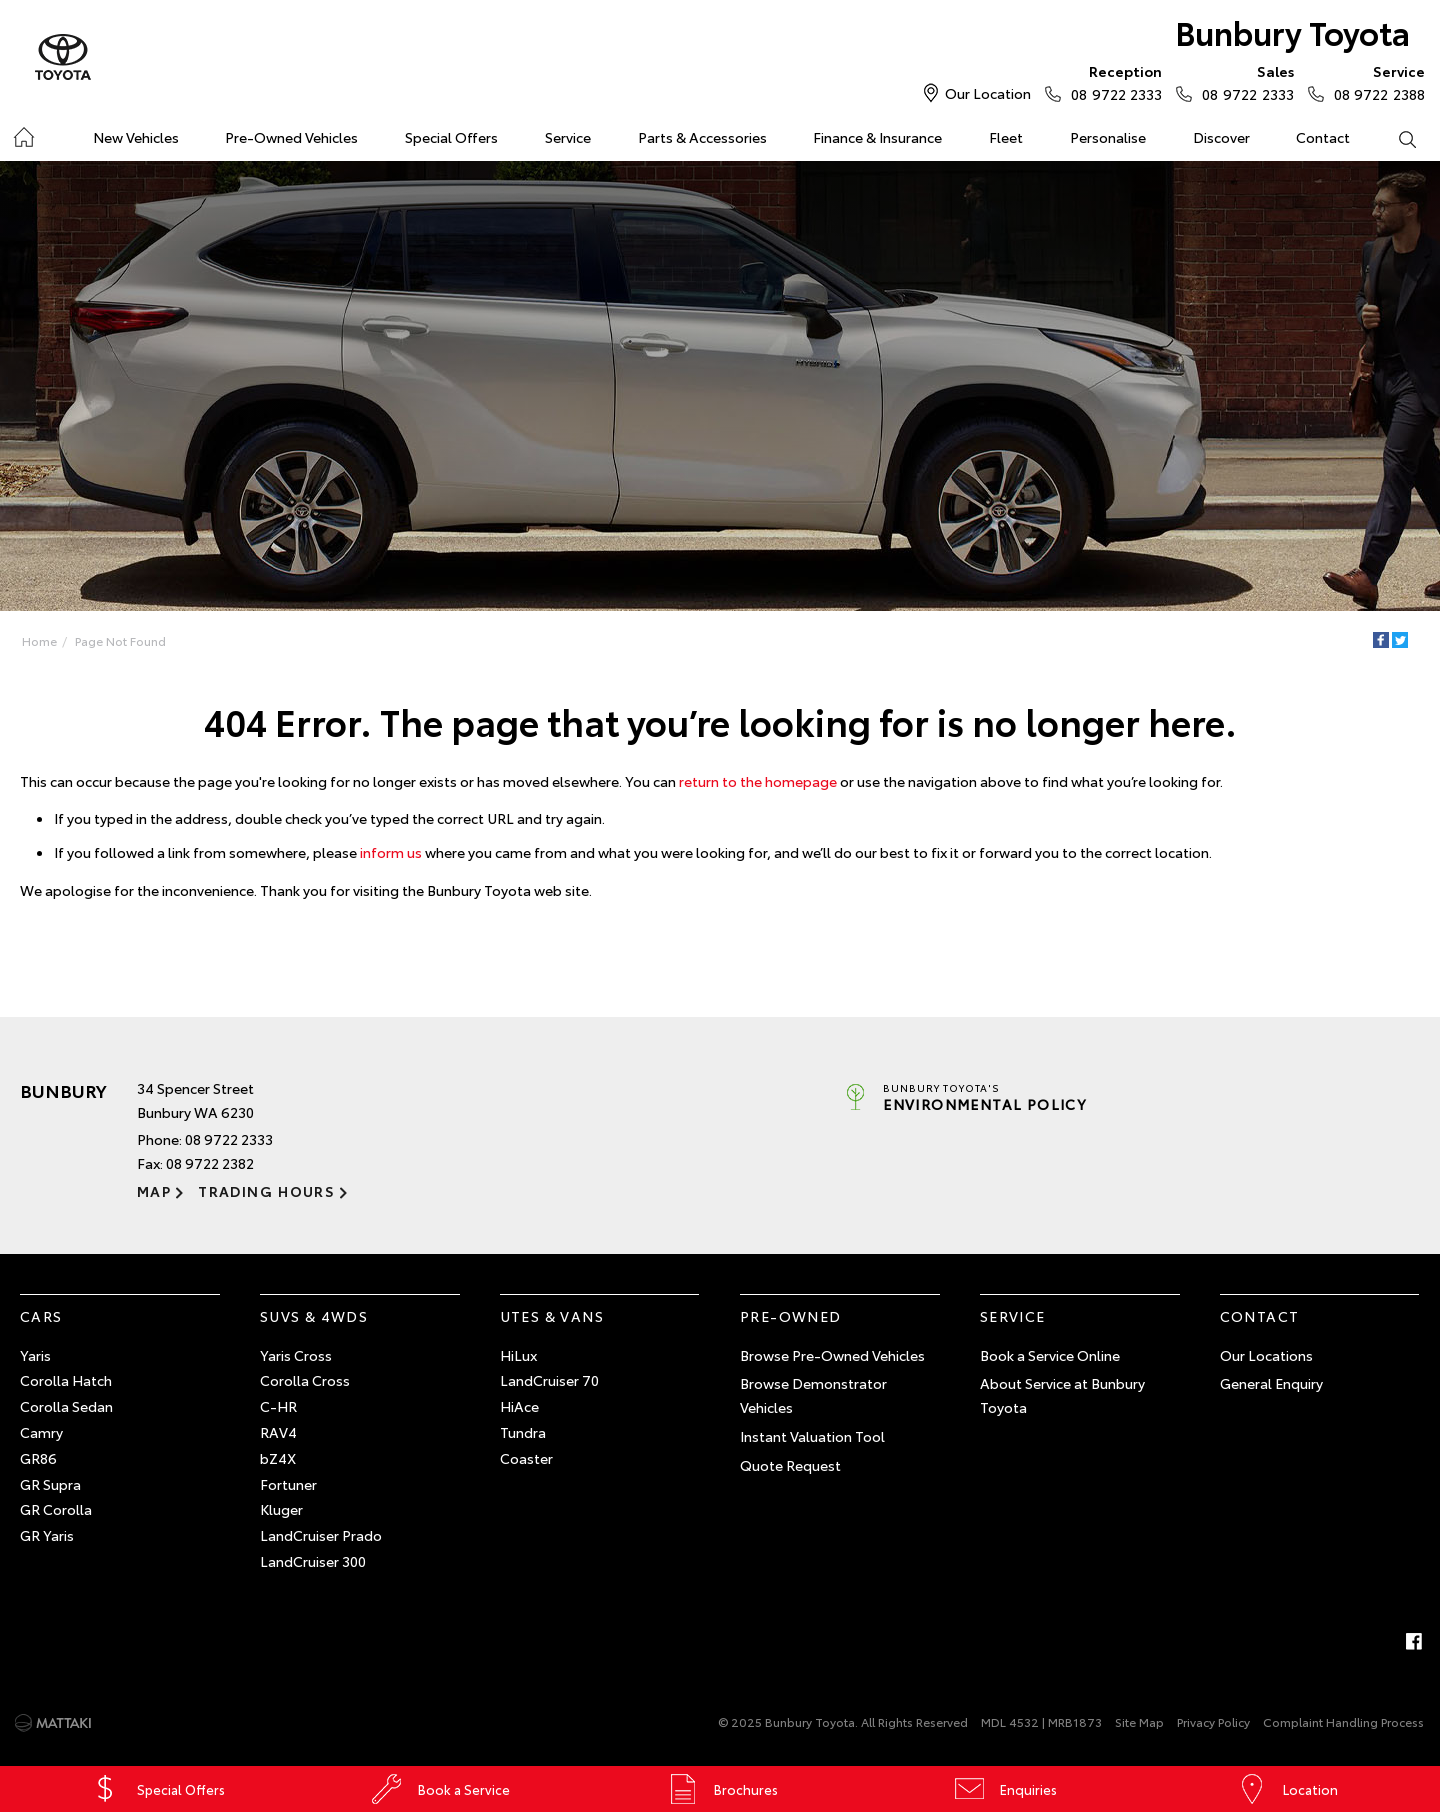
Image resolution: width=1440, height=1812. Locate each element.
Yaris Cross (296, 1355)
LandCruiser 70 (549, 1380)
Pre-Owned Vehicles (291, 137)
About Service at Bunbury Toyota (1062, 1395)
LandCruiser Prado (321, 1535)
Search (1395, 138)
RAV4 (278, 1432)
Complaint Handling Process (1343, 1721)
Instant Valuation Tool (812, 1436)
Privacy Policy (1213, 1721)
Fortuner (288, 1484)
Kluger (281, 1509)
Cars (41, 1316)
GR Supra (50, 1484)
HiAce (519, 1406)
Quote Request (790, 1465)
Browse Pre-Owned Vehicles (832, 1355)
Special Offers (451, 137)
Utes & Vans (552, 1316)
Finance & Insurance (877, 137)
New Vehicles (136, 137)
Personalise (1108, 137)
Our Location (988, 93)
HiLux (518, 1355)
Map (154, 1191)
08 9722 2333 (1112, 82)
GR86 (38, 1458)
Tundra (523, 1432)
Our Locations (1266, 1355)
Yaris (35, 1355)
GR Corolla (56, 1509)
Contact (1323, 137)
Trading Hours (266, 1191)
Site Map (1139, 1721)
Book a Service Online (1050, 1355)
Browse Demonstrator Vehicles (813, 1395)
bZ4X (278, 1458)
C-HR (278, 1406)
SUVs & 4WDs (314, 1316)
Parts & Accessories (702, 137)
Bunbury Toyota (1292, 31)
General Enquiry (1271, 1383)
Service (568, 137)
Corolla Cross (305, 1380)
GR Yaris (47, 1535)
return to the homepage (758, 781)
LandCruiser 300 (313, 1561)
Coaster (526, 1458)
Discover (1221, 137)
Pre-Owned (791, 1316)
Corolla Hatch (66, 1380)
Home (23, 133)
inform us (391, 852)
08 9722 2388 (1375, 82)
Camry (41, 1432)
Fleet (1006, 137)
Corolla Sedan (66, 1406)
